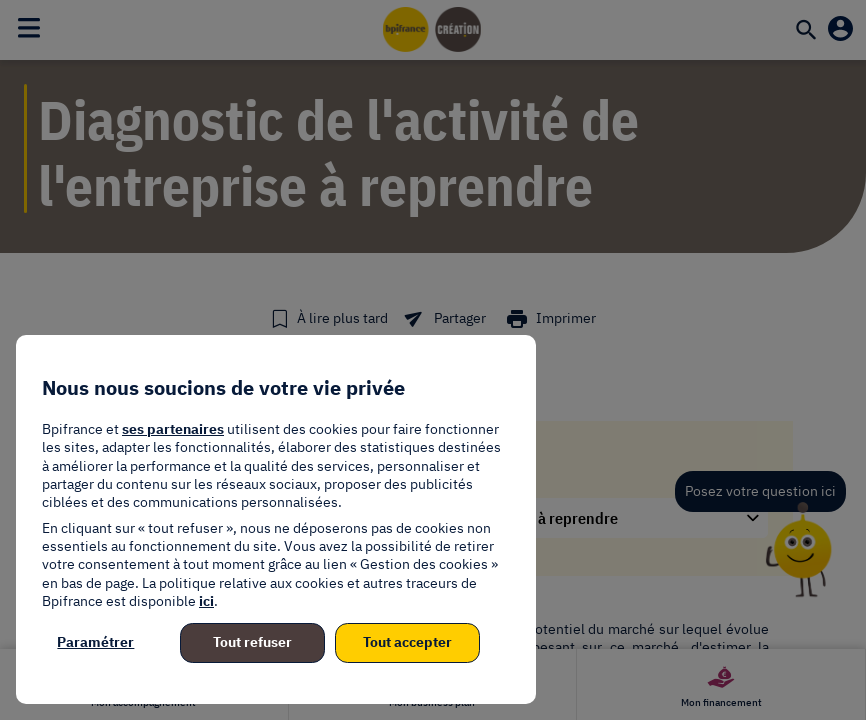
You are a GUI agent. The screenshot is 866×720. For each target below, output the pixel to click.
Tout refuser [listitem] (252, 642)
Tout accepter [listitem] (407, 642)
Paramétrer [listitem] (95, 642)
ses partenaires (173, 429)
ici (206, 601)
